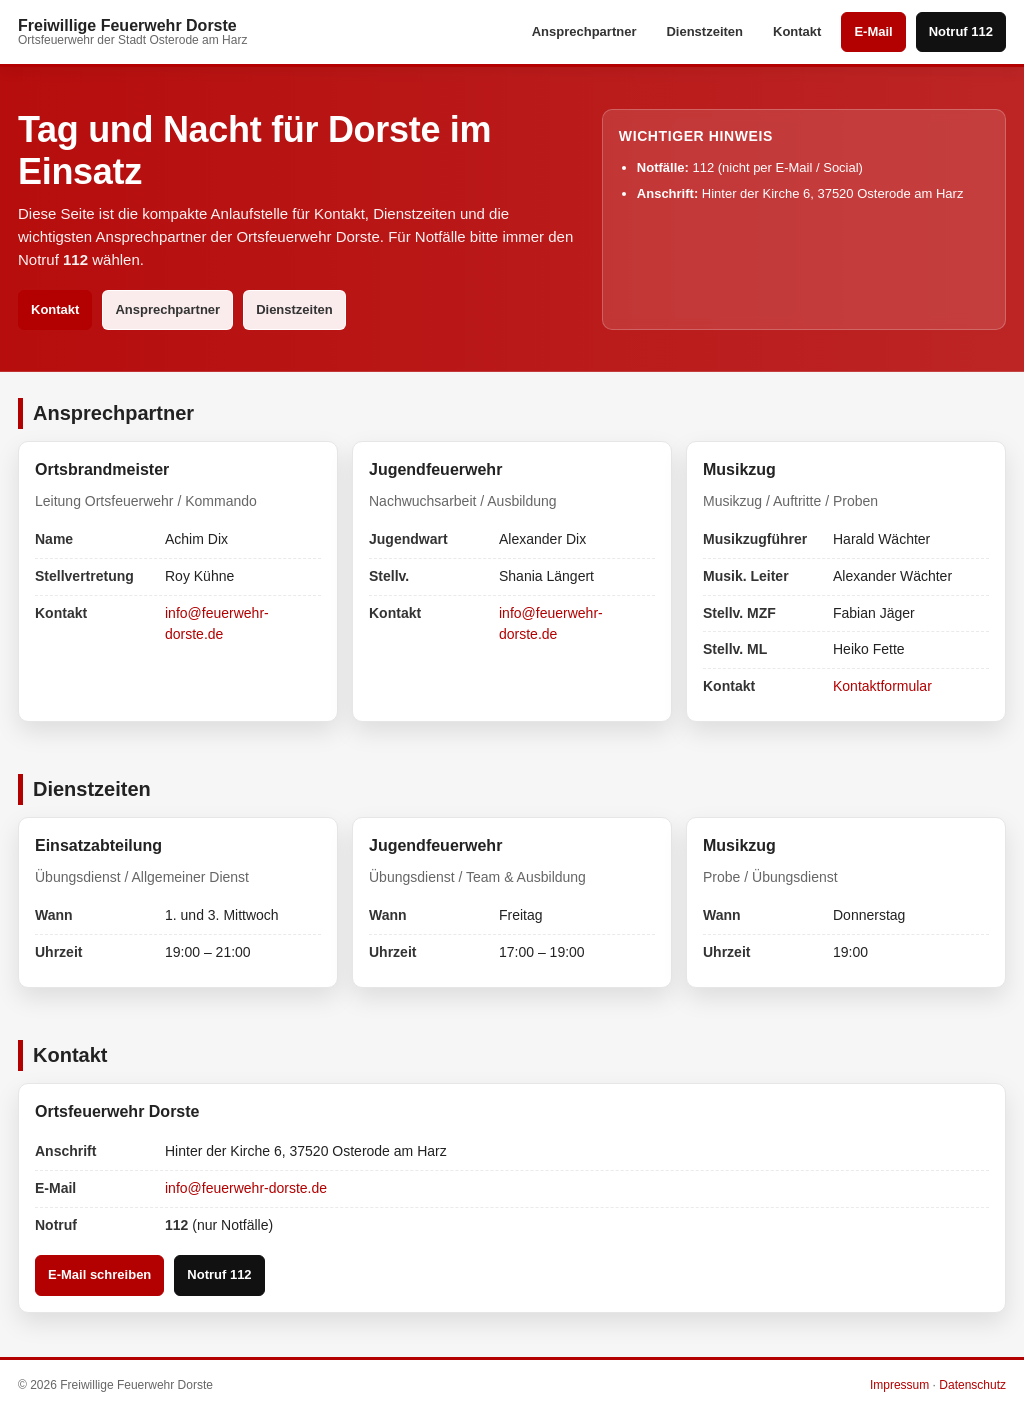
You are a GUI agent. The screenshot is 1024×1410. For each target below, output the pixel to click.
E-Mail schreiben (99, 1274)
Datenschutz (972, 1385)
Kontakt (797, 31)
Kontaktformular (882, 686)
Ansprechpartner (584, 31)
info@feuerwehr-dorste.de (246, 1188)
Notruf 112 (961, 31)
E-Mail (873, 31)
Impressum (899, 1385)
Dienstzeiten (704, 31)
